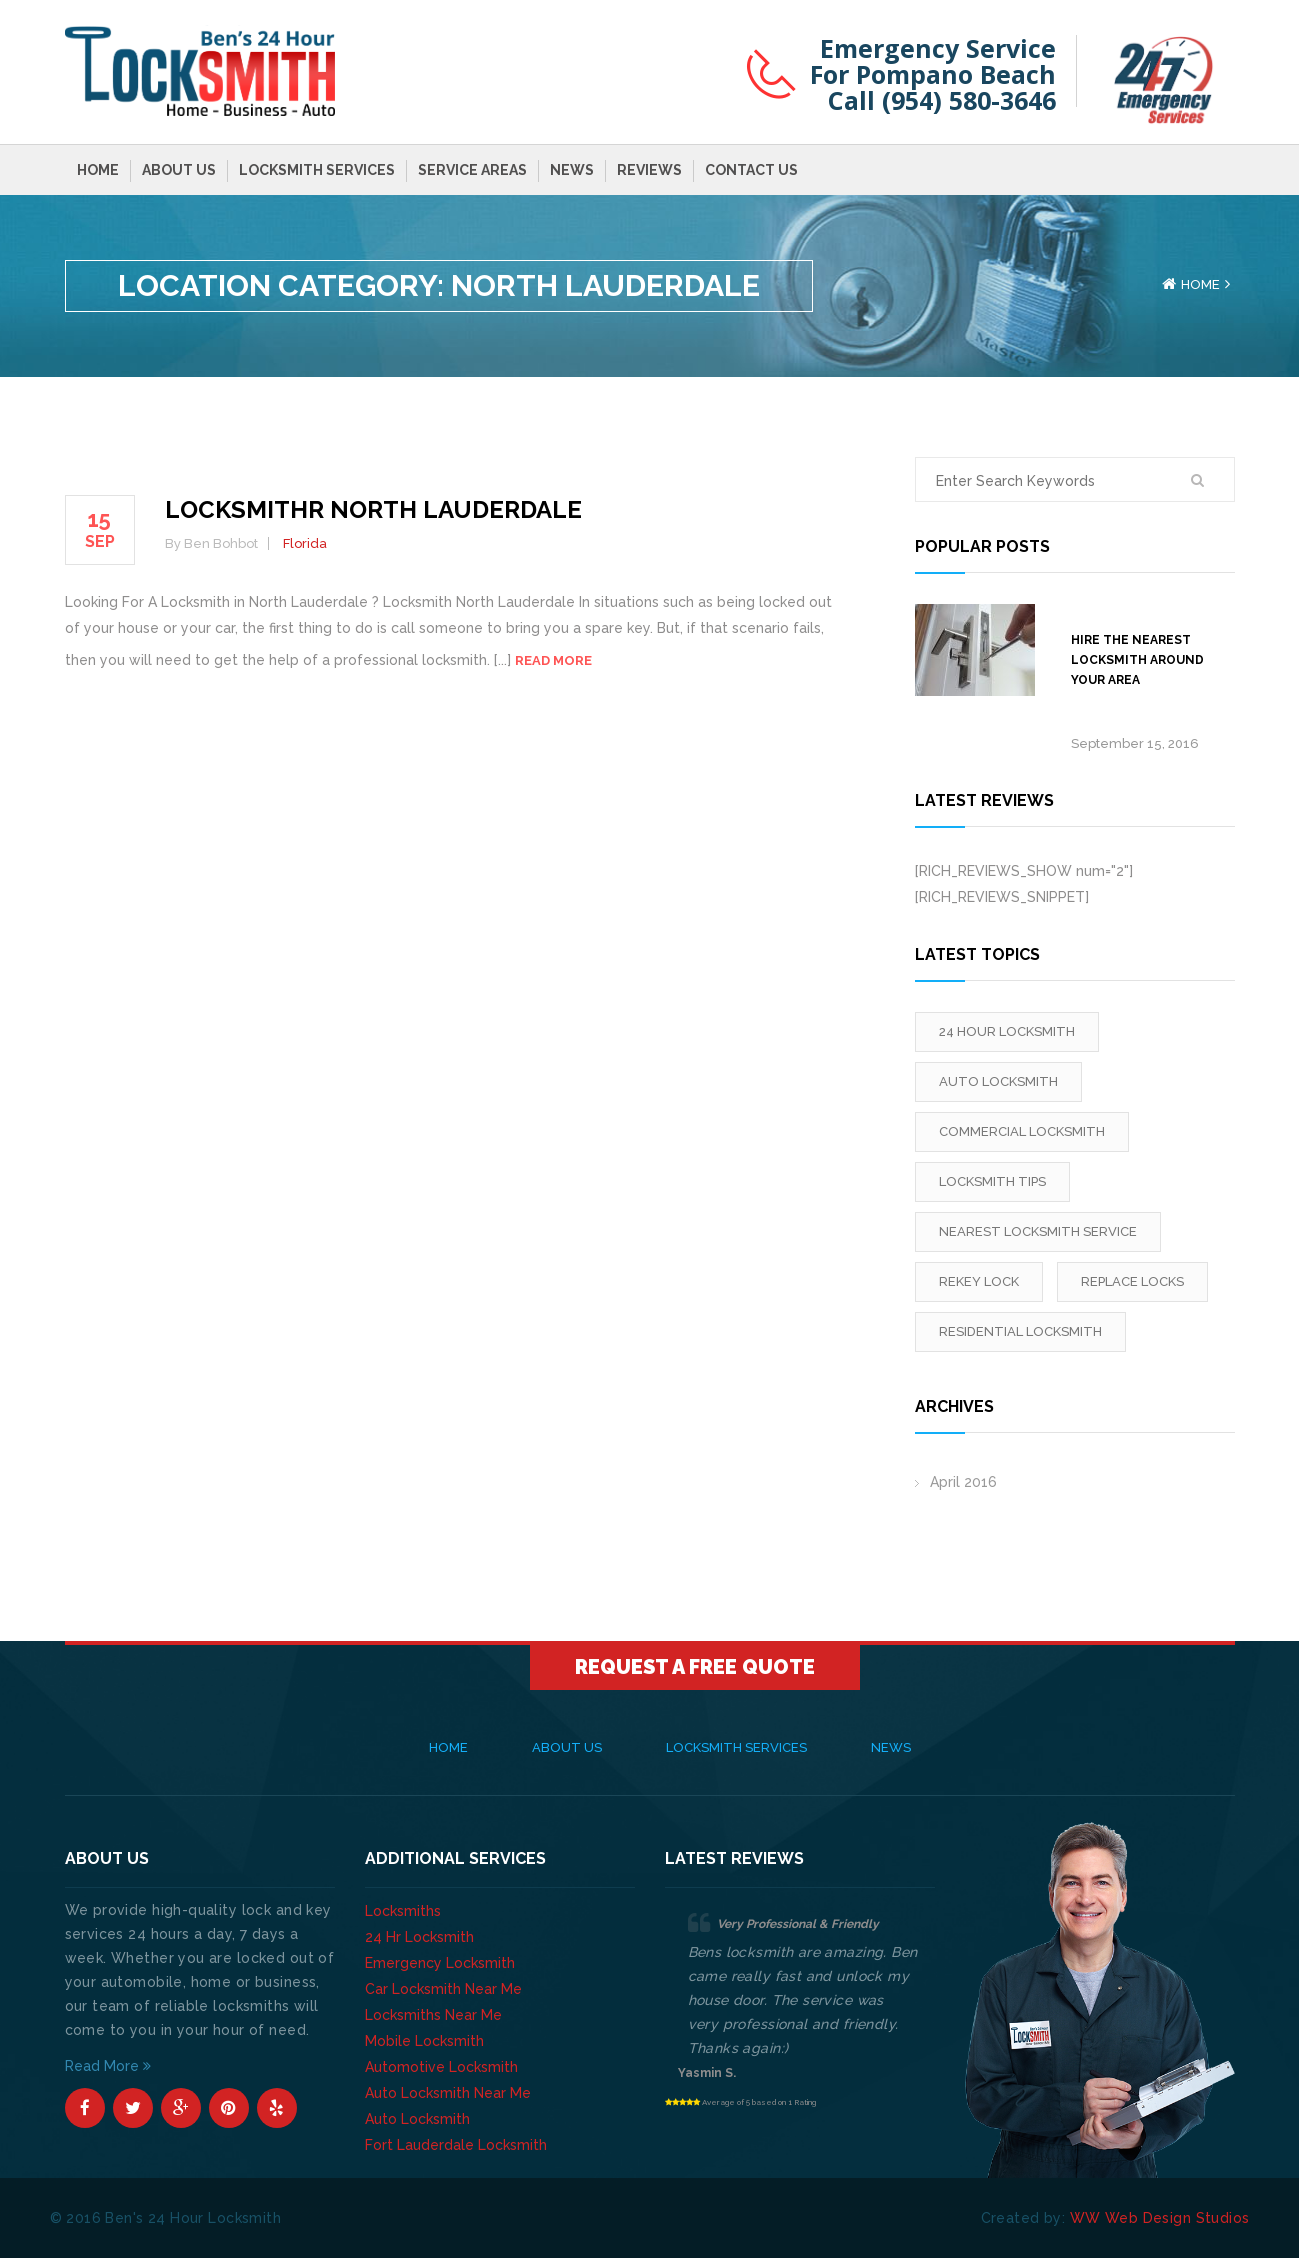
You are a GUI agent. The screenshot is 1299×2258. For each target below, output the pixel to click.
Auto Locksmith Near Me (448, 2093)
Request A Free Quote (695, 1667)
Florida (305, 543)
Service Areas (472, 170)
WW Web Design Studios (1160, 2218)
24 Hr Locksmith (419, 1937)
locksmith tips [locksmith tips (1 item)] (992, 1181)
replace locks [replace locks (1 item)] (1132, 1281)
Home (98, 170)
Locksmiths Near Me (433, 2015)
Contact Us (751, 170)
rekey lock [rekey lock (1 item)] (979, 1281)
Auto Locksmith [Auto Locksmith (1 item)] (998, 1081)
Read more (553, 660)
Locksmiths (403, 1911)
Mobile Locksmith (424, 2041)
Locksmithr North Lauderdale (373, 509)
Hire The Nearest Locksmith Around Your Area (1137, 660)
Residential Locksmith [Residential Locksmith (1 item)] (1020, 1331)
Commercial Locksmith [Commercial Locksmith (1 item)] (1022, 1131)
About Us (179, 170)
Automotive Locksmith (441, 2067)
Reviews (649, 170)
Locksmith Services (317, 170)
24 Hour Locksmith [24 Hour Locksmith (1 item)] (1007, 1031)
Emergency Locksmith (440, 1963)
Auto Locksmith (417, 2119)
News (572, 170)
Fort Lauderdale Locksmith (456, 2145)
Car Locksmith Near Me (443, 1989)
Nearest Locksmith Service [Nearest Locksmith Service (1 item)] (1038, 1231)
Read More (108, 2066)
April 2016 (963, 1482)
